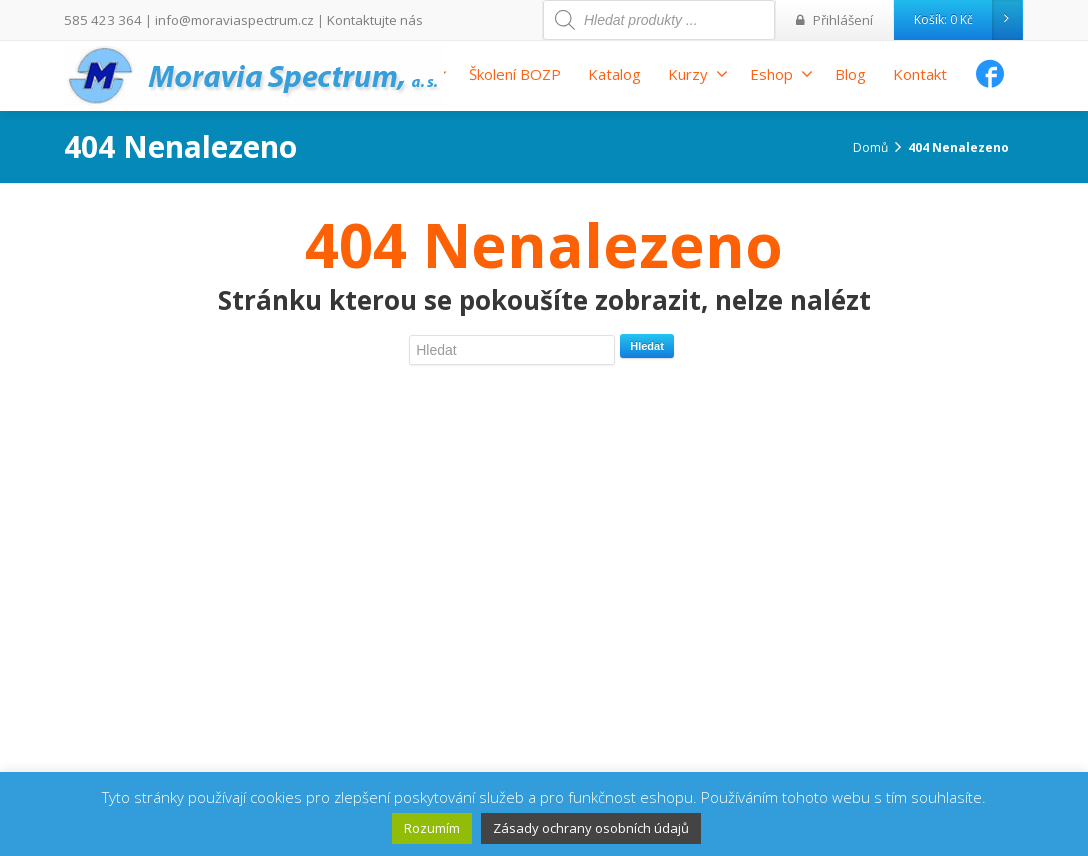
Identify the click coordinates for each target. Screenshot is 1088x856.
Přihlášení (837, 19)
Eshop (781, 74)
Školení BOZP (515, 74)
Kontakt (920, 74)
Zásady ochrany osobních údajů (591, 828)
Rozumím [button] (432, 828)
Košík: (968, 20)
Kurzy (698, 74)
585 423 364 (98, 19)
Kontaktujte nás (351, 19)
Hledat (647, 346)
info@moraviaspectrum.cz (220, 19)
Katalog (614, 74)
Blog (850, 74)
